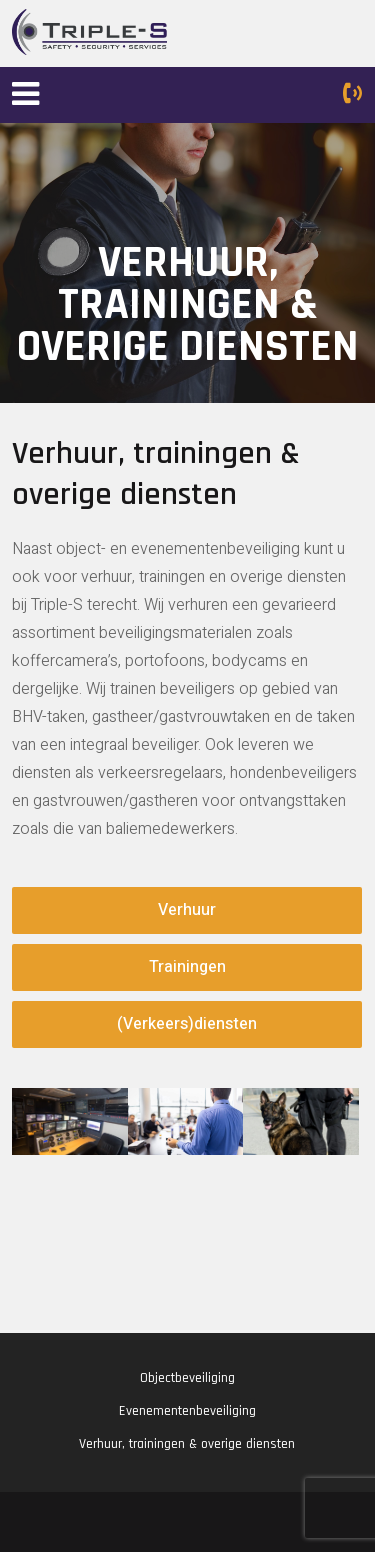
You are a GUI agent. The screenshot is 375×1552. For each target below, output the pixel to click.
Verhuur (187, 910)
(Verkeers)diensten (187, 1024)
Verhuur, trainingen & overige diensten (187, 1444)
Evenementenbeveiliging (187, 1411)
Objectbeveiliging (187, 1378)
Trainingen (187, 967)
